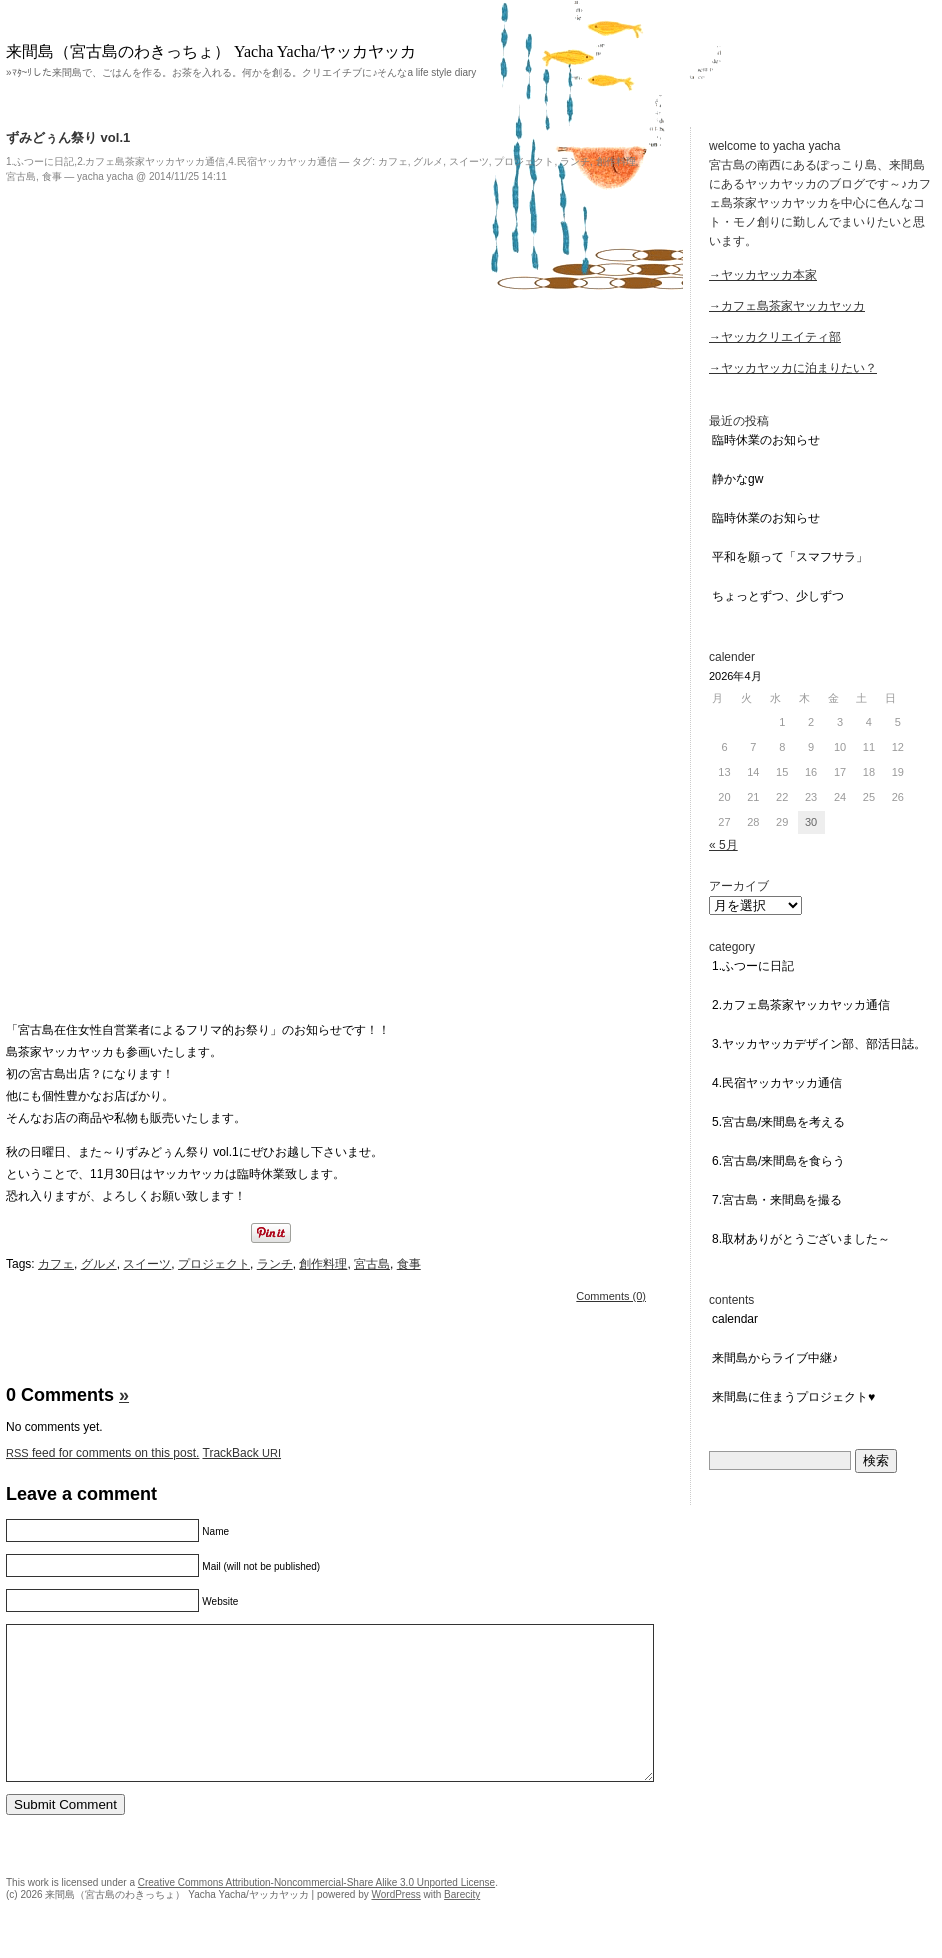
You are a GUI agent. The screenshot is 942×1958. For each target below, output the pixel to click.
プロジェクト (524, 161)
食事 (52, 176)
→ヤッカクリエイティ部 (775, 337)
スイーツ (469, 161)
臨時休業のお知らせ (766, 440)
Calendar (735, 1319)
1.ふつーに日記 (40, 161)
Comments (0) (611, 1296)
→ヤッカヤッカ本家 (763, 275)
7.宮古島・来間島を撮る (777, 1200)
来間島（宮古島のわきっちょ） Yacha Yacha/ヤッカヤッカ (211, 51)
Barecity (462, 1924)
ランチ (575, 161)
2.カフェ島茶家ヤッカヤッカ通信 (151, 161)
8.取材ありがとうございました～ (801, 1239)
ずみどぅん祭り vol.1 (68, 137)
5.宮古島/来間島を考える (778, 1122)
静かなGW (737, 479)
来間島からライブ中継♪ (775, 1358)
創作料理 (616, 161)
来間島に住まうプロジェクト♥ (793, 1397)
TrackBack (242, 1453)
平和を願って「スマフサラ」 (790, 557)
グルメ (428, 161)
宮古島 (21, 176)
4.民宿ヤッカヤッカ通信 (282, 161)
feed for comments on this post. (102, 1453)
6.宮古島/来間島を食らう (778, 1161)
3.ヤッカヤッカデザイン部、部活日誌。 (819, 1044)
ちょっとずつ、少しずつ (778, 596)
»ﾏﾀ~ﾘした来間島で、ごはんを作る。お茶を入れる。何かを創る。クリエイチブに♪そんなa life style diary (241, 72)
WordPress (395, 1924)
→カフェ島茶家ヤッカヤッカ (787, 306)
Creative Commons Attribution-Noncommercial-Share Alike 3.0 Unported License (316, 1912)
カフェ (393, 161)
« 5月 (723, 845)
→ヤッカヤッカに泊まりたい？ (793, 368)
